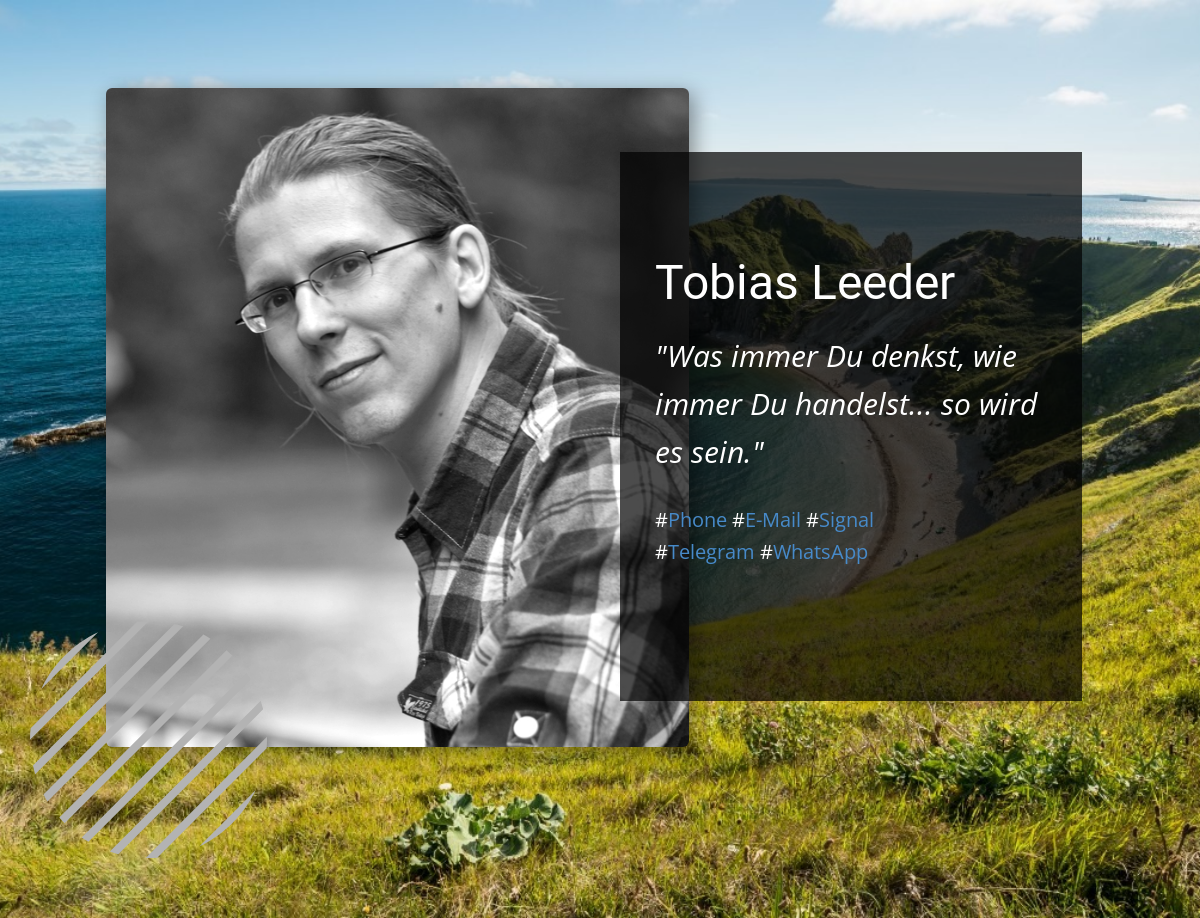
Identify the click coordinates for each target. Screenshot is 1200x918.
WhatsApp (820, 551)
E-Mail (773, 519)
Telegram (711, 551)
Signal (846, 519)
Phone (697, 519)
